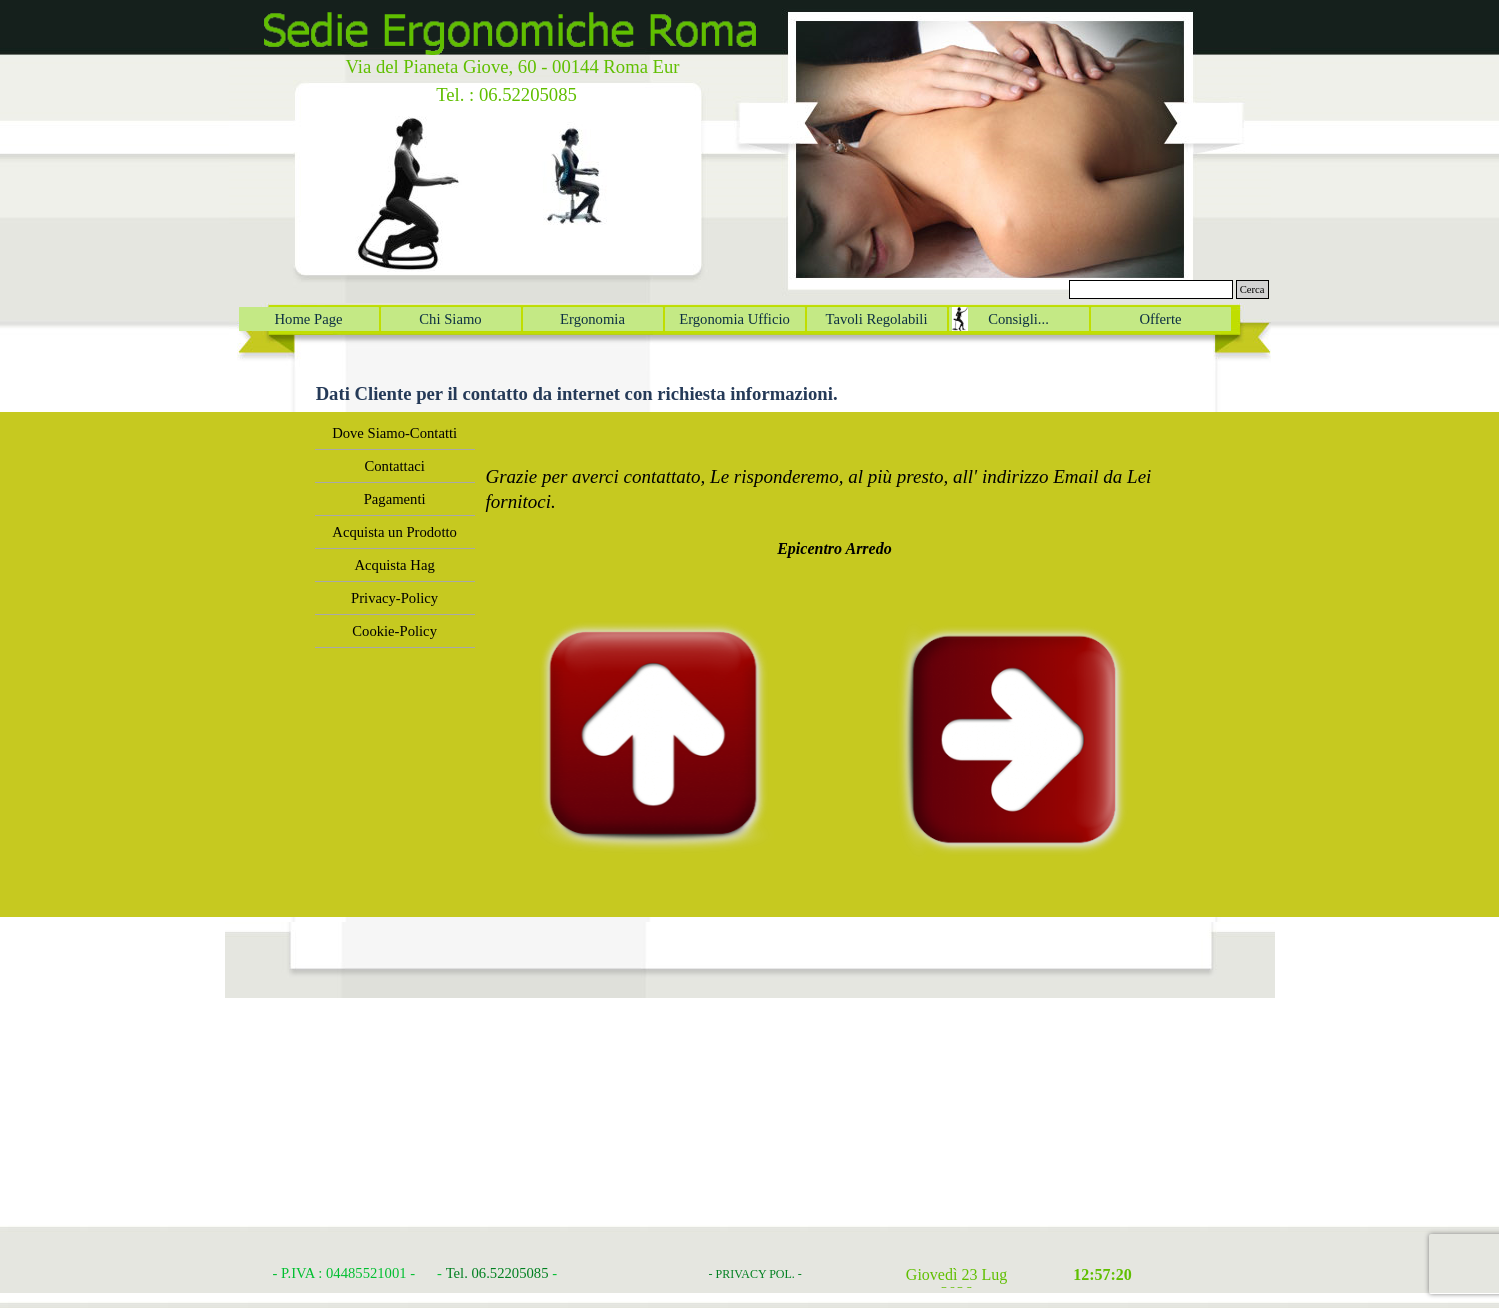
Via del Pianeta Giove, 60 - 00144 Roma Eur (512, 66)
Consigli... (1018, 319)
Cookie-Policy (394, 631)
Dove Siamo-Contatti (394, 433)
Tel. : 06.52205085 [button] (506, 94)
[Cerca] (1151, 289)
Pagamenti (395, 499)
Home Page (309, 319)
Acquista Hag (395, 565)
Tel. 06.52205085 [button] (497, 1273)
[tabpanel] (835, 489)
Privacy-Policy (394, 598)
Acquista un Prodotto (394, 532)
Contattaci (395, 466)
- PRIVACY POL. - (755, 1274)
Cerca (1252, 289)
